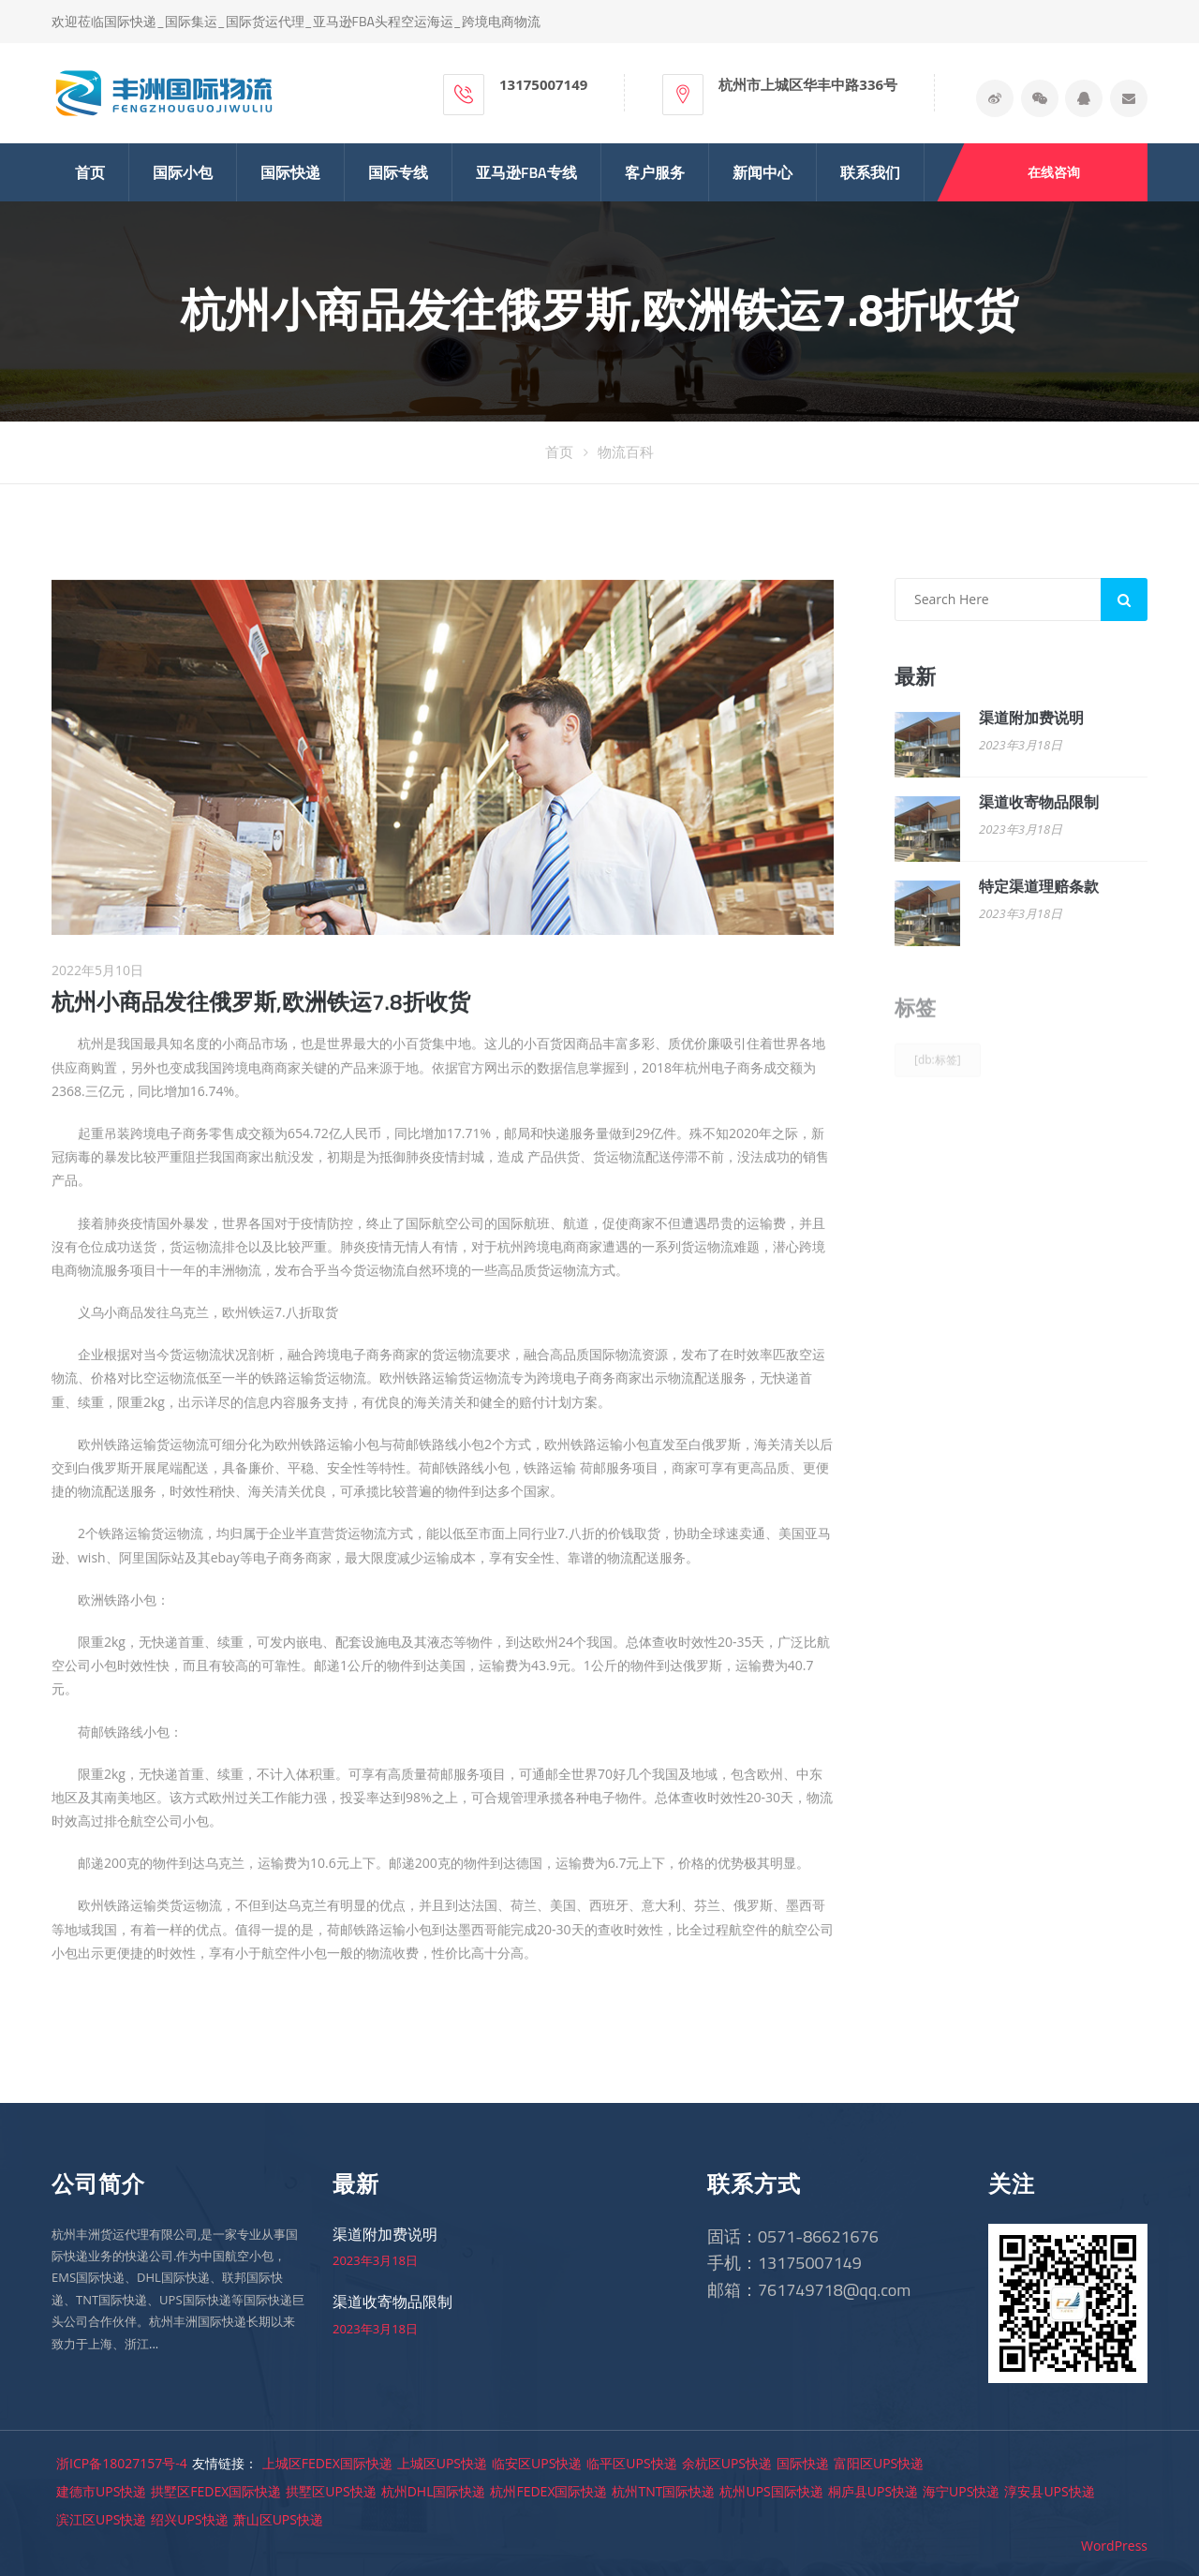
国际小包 (183, 172)
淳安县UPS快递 (1049, 2491)
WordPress (1114, 2545)
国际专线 (398, 172)
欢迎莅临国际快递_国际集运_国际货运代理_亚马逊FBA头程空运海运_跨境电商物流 (296, 21)
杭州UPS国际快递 (770, 2491)
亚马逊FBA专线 (526, 172)
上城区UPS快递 (442, 2463)
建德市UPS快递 (101, 2491)
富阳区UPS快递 (879, 2463)
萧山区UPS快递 (278, 2519)
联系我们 (870, 172)
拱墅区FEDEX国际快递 (216, 2491)
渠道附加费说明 (1031, 719)
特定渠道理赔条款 (1039, 888)
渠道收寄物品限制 (1039, 803)
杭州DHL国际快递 (433, 2491)
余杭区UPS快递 (727, 2463)
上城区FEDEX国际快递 (327, 2463)
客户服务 (655, 172)
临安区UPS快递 (537, 2463)
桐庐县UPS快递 (873, 2491)
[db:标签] (937, 1065)
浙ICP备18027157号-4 (121, 2463)
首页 (90, 172)
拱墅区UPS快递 (331, 2491)
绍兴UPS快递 (189, 2519)
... (153, 2343)
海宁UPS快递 (961, 2491)
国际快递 (290, 172)
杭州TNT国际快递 (663, 2491)
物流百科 (626, 451)
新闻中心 (762, 172)
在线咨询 (1054, 172)
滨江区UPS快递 (101, 2519)
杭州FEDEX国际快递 (548, 2491)
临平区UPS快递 (631, 2463)
